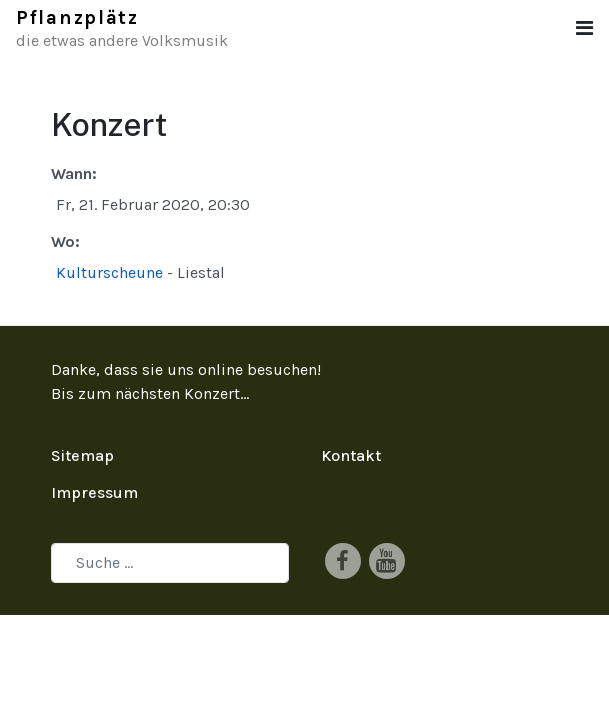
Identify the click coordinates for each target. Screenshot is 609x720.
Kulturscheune (109, 272)
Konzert (212, 393)
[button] (584, 28)
